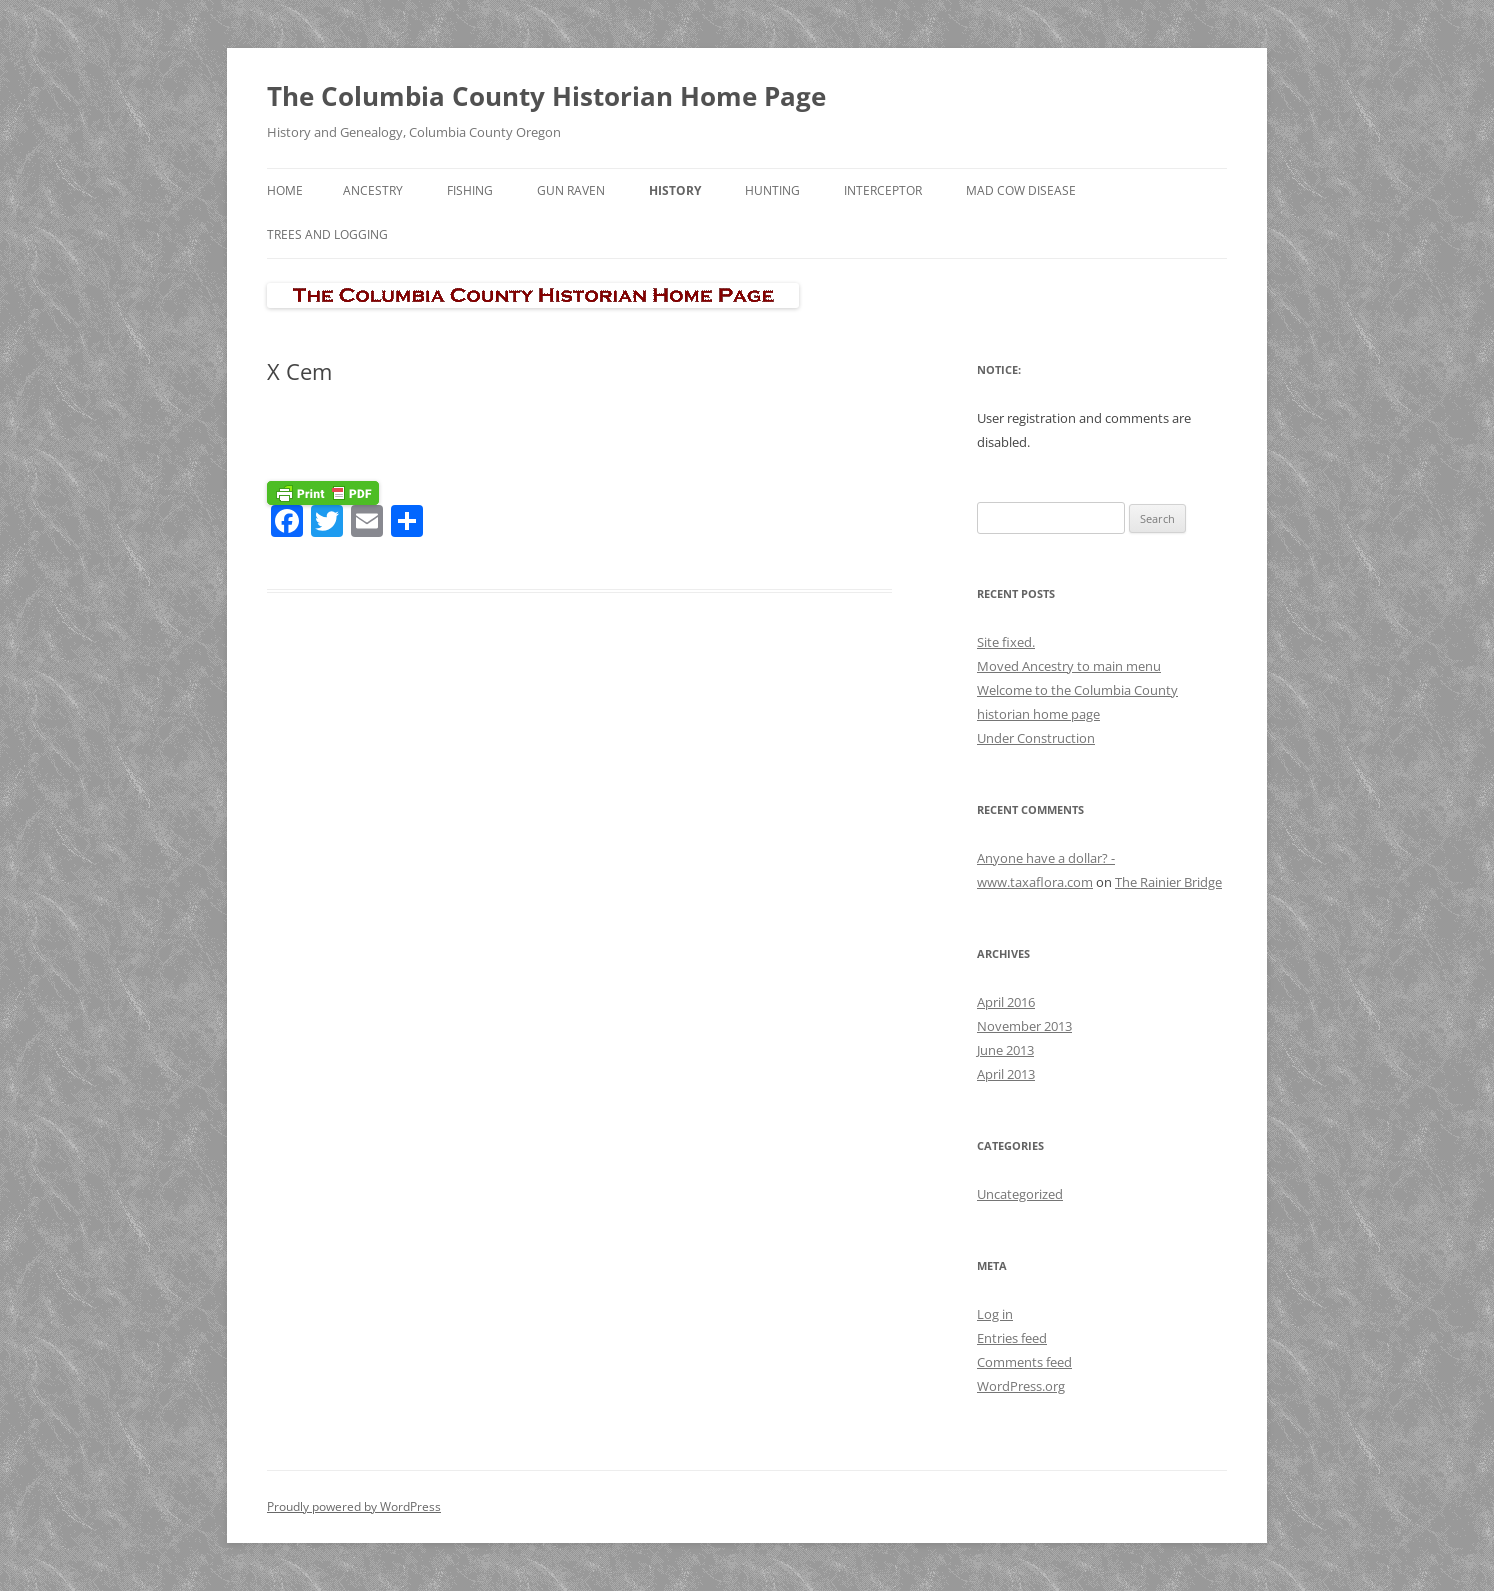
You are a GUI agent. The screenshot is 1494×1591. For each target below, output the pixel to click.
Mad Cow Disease (1021, 190)
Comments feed (1024, 1362)
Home (285, 190)
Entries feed (1012, 1338)
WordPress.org (1021, 1386)
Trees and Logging (327, 234)
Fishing (470, 190)
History (675, 190)
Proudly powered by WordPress (354, 1506)
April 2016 (1006, 1002)
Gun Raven (571, 190)
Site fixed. (1006, 642)
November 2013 (1024, 1026)
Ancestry (373, 190)
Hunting (772, 190)
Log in (995, 1314)
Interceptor (883, 190)
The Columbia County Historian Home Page (546, 96)
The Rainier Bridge (1168, 882)
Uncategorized (1020, 1194)
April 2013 (1006, 1074)
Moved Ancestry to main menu (1069, 666)
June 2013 (1005, 1050)
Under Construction (1036, 738)
